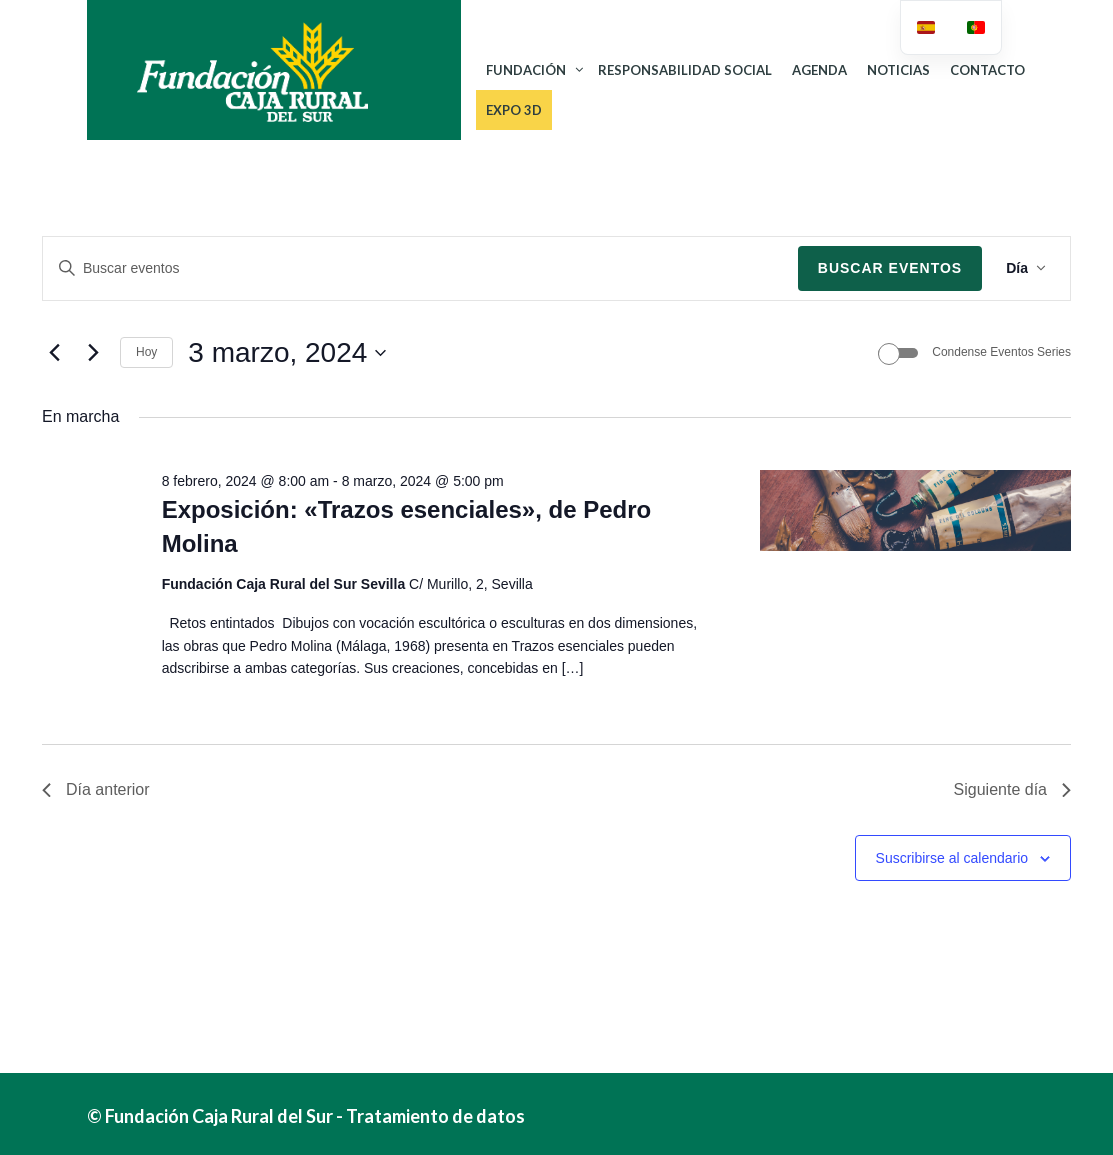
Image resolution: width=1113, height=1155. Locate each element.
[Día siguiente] (93, 353)
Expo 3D (514, 110)
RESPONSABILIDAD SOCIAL (685, 70)
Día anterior (96, 789)
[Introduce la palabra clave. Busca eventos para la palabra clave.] (420, 268)
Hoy (146, 352)
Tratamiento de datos (435, 1116)
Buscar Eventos (890, 268)
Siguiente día (1012, 789)
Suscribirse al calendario (952, 858)
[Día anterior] (54, 353)
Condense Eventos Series (1001, 352)
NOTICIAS (898, 70)
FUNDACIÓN (526, 70)
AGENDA (819, 70)
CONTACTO (987, 70)
